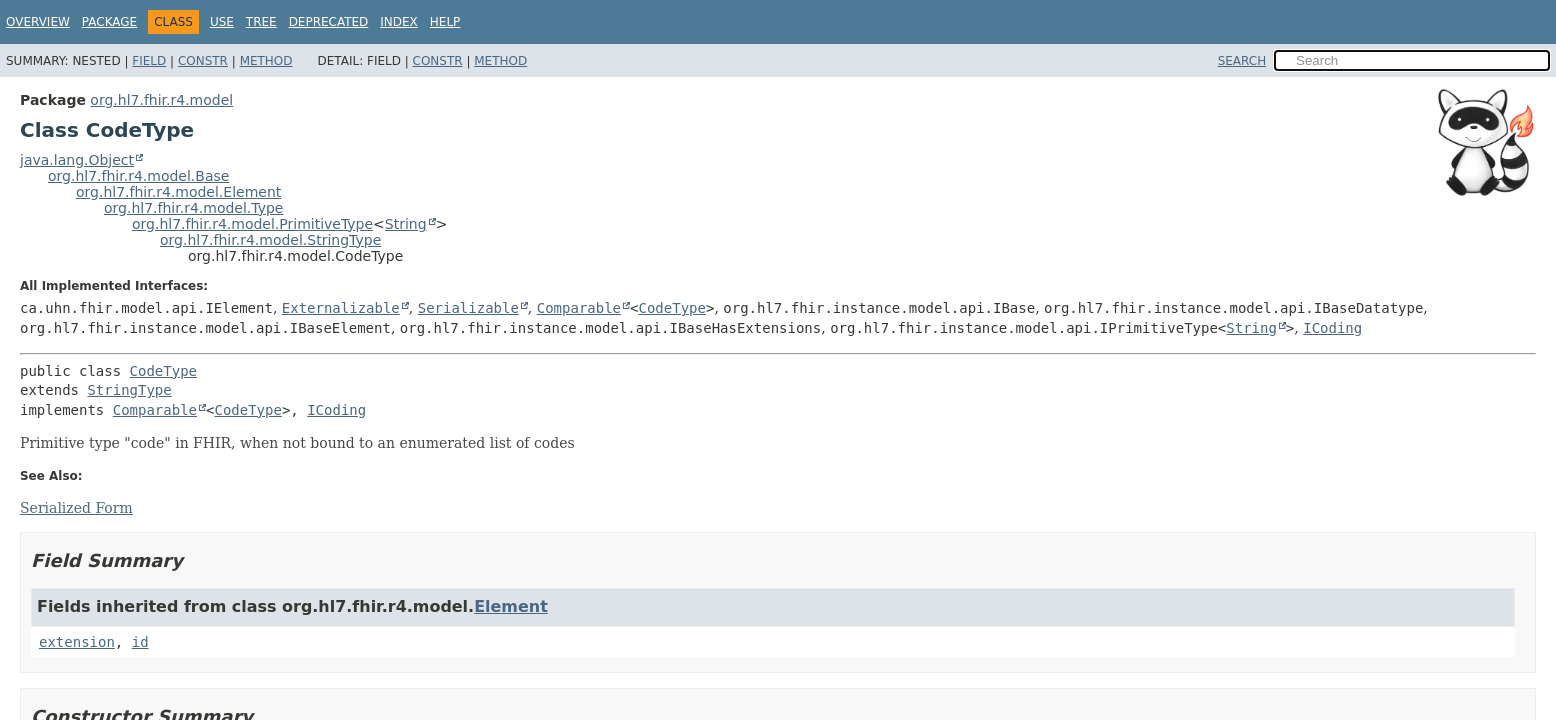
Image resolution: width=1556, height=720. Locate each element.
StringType (129, 390)
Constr (203, 61)
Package (109, 22)
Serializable (468, 308)
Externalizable (341, 308)
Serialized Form (76, 508)
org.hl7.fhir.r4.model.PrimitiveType (252, 224)
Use (222, 22)
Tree (261, 22)
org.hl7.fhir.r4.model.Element (178, 192)
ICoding (1332, 328)
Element (511, 606)
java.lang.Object (77, 160)
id (140, 642)
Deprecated (329, 22)
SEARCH (1242, 61)
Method (266, 61)
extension (77, 642)
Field (149, 61)
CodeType (672, 308)
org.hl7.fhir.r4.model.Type (193, 208)
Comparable (579, 308)
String (406, 224)
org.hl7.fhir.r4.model (161, 100)
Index (399, 22)
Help (445, 22)
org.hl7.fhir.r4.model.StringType (270, 240)
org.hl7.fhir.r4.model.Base (138, 176)
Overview (38, 22)
